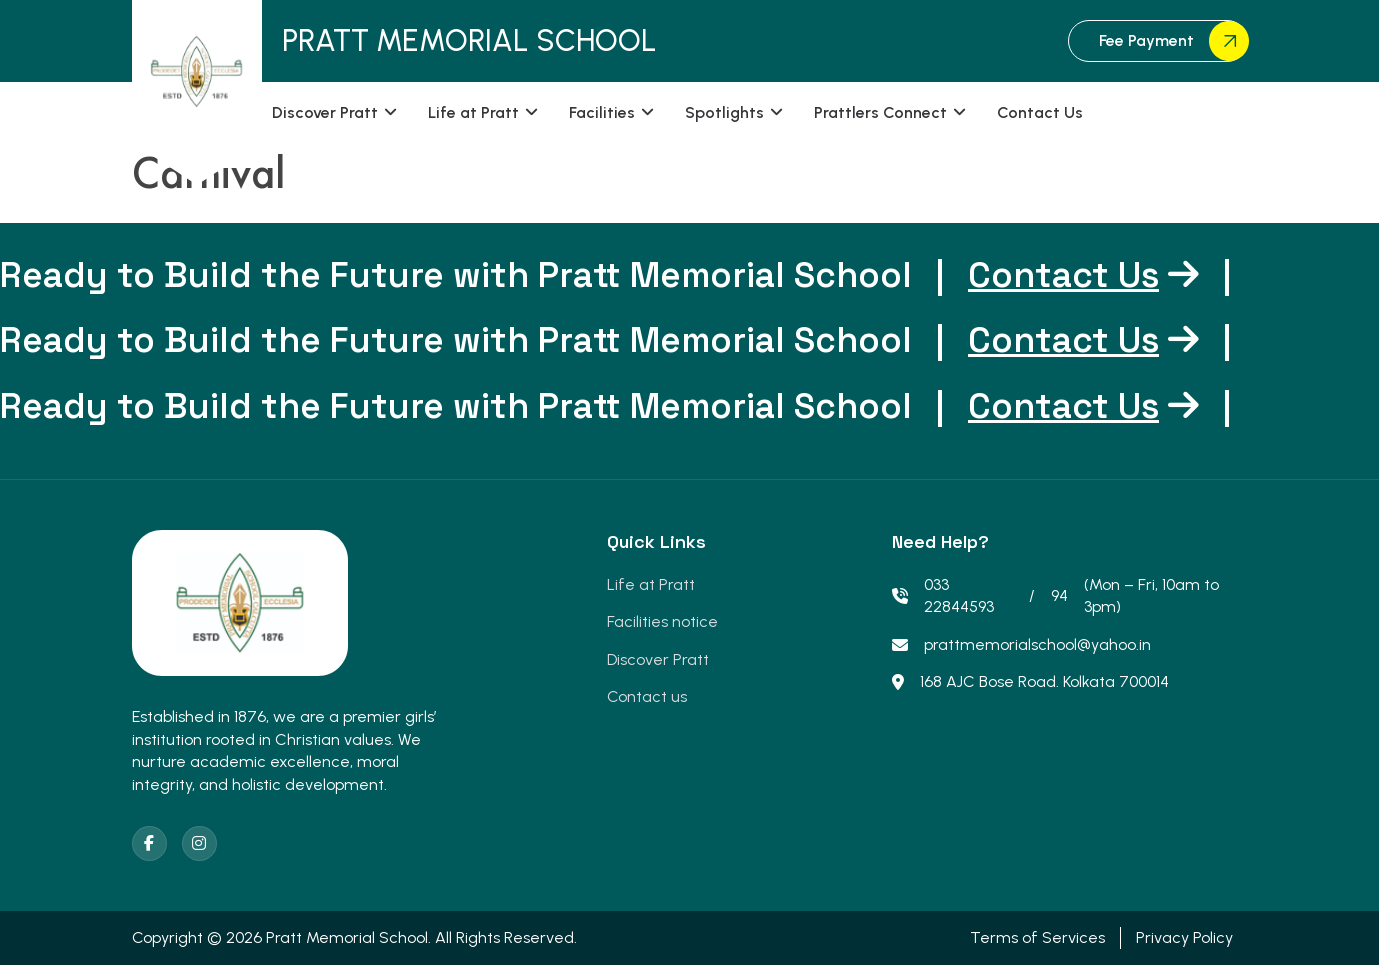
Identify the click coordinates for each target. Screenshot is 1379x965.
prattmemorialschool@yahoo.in (1021, 644)
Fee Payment (1173, 41)
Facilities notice (662, 621)
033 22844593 (943, 595)
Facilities (602, 112)
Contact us (647, 696)
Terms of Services (1037, 937)
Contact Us (1040, 112)
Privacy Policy (1184, 937)
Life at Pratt (473, 112)
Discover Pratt (325, 112)
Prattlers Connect (880, 112)
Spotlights (724, 112)
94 (1059, 595)
